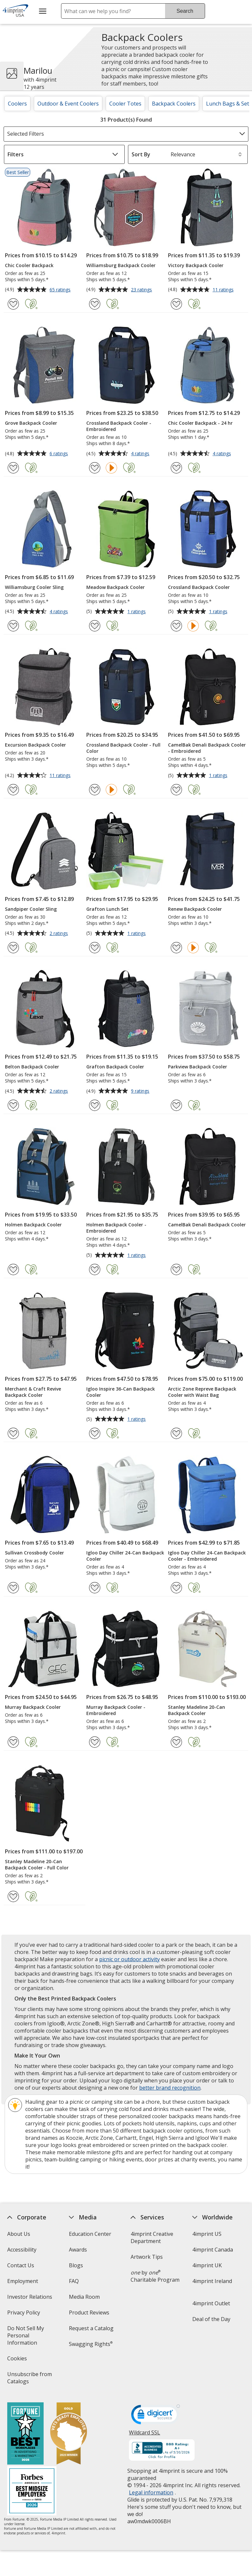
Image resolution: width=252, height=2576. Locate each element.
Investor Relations (30, 2299)
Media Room (84, 2296)
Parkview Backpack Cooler (197, 1067)
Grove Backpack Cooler (31, 423)
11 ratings (224, 290)
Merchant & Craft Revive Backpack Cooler (33, 1392)
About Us (18, 2233)
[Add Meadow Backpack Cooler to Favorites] (94, 626)
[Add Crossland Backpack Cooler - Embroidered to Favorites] (94, 468)
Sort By (141, 154)
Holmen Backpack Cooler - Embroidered (116, 1227)
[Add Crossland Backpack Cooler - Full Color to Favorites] (94, 789)
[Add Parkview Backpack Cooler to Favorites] (176, 1105)
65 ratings (61, 290)
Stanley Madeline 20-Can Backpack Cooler (196, 1710)
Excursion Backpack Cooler (35, 745)
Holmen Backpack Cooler (33, 1224)
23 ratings (142, 290)
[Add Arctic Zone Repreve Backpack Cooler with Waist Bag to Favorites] (176, 1433)
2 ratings (60, 933)
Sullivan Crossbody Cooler (34, 1553)
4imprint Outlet (211, 2303)
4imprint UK (207, 2265)
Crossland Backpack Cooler (199, 587)
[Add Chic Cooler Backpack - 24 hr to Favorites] (176, 468)
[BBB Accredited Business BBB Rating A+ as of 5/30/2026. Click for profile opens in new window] (161, 2451)
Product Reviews (89, 2312)
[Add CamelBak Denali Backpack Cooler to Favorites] (176, 1269)
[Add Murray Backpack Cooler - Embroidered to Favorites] (94, 1742)
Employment (22, 2281)
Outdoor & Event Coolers (68, 103)
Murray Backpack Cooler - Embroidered (115, 1710)
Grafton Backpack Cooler (115, 1067)
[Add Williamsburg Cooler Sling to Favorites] (13, 626)
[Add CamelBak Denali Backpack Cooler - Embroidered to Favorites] (176, 789)
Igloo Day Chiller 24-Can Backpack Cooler (125, 1556)
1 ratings (137, 612)
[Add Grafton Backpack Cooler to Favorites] (94, 1105)
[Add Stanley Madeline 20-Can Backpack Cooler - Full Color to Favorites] (13, 1896)
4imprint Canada (212, 2249)
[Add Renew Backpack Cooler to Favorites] (176, 947)
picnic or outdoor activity (129, 1959)
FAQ (74, 2281)
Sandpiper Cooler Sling (31, 909)
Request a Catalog (91, 2328)
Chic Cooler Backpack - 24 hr (200, 423)
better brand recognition (169, 2087)
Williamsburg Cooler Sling (34, 587)
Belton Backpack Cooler (32, 1067)
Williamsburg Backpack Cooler (121, 265)
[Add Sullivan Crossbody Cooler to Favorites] (13, 1587)
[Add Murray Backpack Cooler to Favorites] (13, 1742)
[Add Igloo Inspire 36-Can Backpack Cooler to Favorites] (94, 1433)
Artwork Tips (147, 2256)
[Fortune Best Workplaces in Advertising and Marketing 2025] (25, 2434)
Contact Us (20, 2265)
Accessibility (21, 2249)
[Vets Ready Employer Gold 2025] (68, 2434)
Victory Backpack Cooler (195, 265)
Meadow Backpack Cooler (115, 587)
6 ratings (60, 454)
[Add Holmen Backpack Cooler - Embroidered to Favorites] (94, 1269)
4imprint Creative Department (152, 2237)
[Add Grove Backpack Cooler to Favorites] (13, 468)
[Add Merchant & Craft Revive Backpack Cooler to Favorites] (13, 1433)
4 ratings (141, 454)
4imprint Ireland (212, 2281)
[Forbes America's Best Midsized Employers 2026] (31, 2491)
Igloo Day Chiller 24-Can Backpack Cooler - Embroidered (207, 1556)
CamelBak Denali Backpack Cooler (207, 1224)
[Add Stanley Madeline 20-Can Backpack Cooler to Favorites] (176, 1742)
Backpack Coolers (174, 103)
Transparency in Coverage (90, 2365)
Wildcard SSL (144, 2435)
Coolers (17, 103)
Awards (78, 2249)
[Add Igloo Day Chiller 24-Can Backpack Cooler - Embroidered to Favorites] (176, 1587)
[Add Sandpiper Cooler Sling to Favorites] (13, 947)
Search (185, 11)
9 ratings (141, 1091)
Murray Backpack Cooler (33, 1707)
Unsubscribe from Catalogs (29, 2380)
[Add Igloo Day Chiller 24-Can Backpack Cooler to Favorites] (94, 1587)
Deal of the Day (211, 2319)
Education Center (90, 2233)
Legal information (151, 2492)
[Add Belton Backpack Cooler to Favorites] (13, 1105)
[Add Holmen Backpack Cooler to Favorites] (13, 1269)
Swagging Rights (91, 2344)
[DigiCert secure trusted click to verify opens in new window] (155, 2416)
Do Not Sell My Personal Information (31, 2338)
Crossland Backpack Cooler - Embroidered (118, 426)
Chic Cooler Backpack (29, 265)
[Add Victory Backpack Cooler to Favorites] (176, 304)
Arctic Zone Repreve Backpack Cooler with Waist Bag (202, 1392)
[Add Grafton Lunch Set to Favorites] (94, 947)
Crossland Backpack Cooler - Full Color (123, 748)
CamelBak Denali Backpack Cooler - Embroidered (207, 748)
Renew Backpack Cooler (195, 909)
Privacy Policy (24, 2314)
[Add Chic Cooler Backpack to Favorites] (13, 304)
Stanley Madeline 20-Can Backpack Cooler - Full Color (37, 1864)
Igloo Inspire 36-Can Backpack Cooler (120, 1392)
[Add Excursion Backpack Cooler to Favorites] (13, 789)
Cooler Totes (125, 103)
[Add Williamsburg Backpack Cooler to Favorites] (94, 304)
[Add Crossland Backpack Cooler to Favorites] (176, 626)
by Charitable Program (155, 2276)
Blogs (76, 2265)
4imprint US (206, 2233)
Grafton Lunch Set (107, 909)
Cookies (17, 2360)
